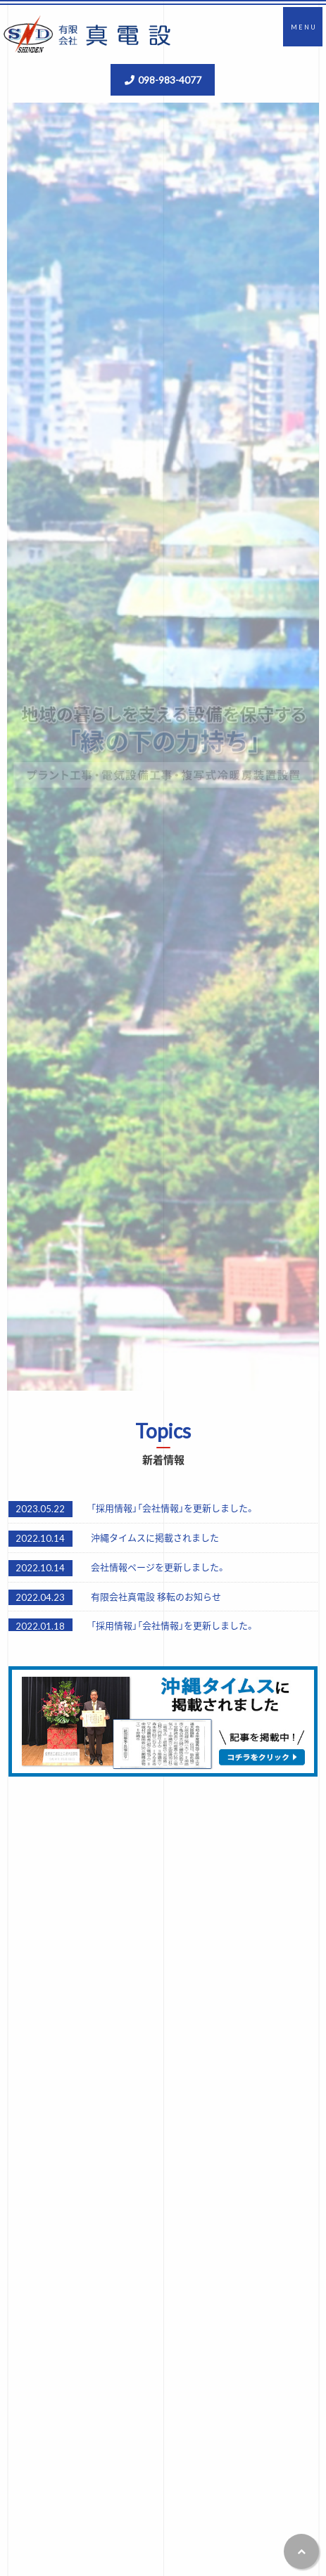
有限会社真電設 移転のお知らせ (156, 1596)
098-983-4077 (169, 79)
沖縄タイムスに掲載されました (155, 1537)
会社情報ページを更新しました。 (158, 1566)
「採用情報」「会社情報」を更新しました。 (173, 1507)
